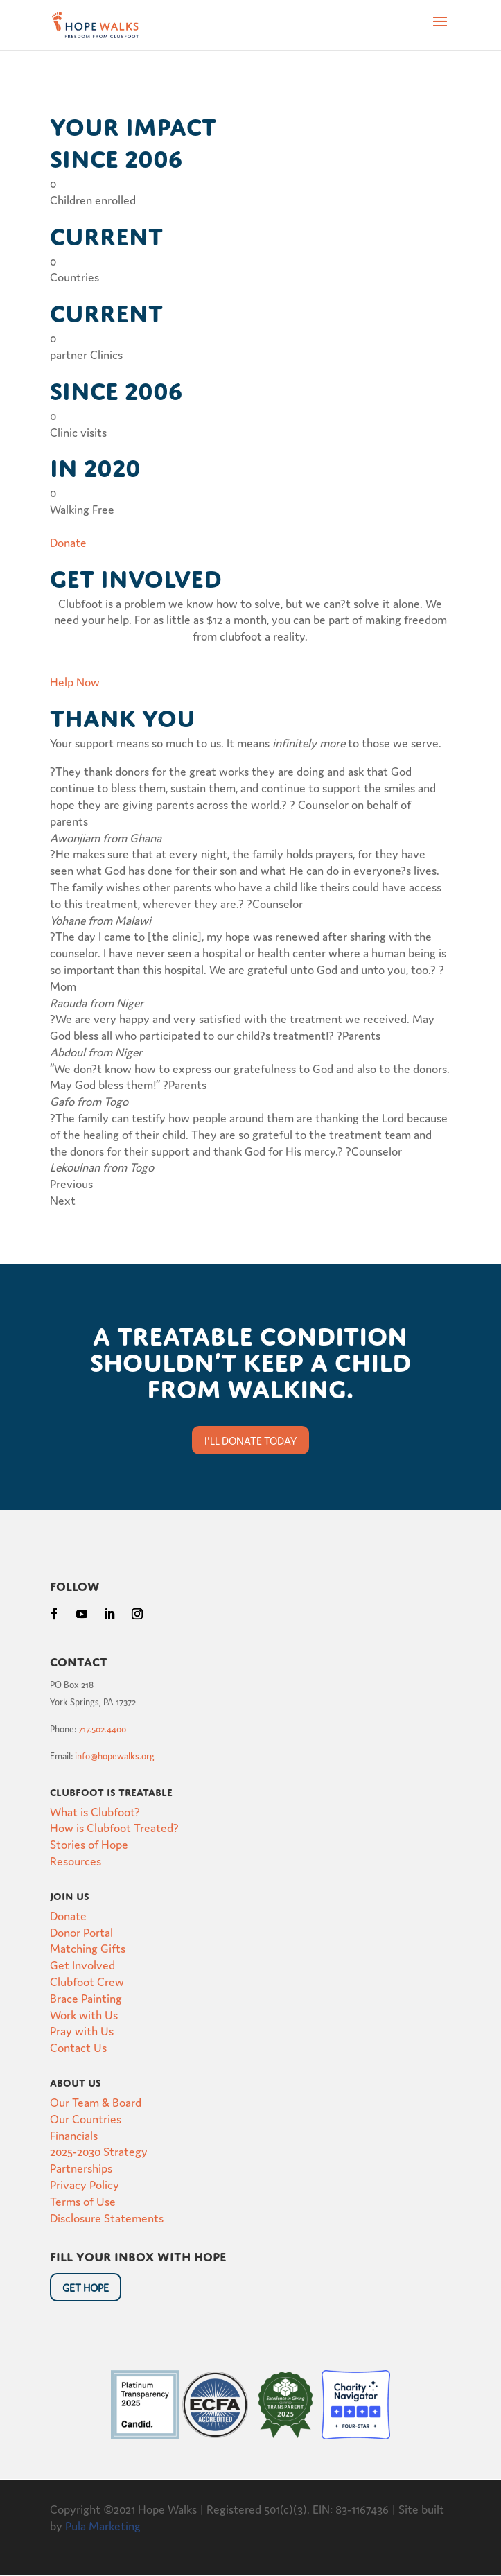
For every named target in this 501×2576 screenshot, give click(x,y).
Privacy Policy (84, 2184)
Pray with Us (82, 2030)
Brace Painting (86, 1997)
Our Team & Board (95, 2101)
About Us (75, 2081)
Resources (75, 1860)
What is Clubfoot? (95, 1811)
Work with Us (84, 2014)
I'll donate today (250, 1440)
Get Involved (82, 1964)
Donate (68, 1915)
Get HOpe (85, 2287)
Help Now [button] (75, 681)
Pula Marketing (103, 2525)
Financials (74, 2134)
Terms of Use (83, 2200)
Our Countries (85, 2118)
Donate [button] (68, 541)
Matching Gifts (87, 1947)
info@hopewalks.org (115, 1755)
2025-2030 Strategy (99, 2150)
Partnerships (81, 2167)
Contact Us (78, 2046)
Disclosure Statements (107, 2217)
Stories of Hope (89, 1843)
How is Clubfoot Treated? (114, 1827)
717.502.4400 (102, 1728)
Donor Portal (81, 1931)
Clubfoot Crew (87, 1981)
